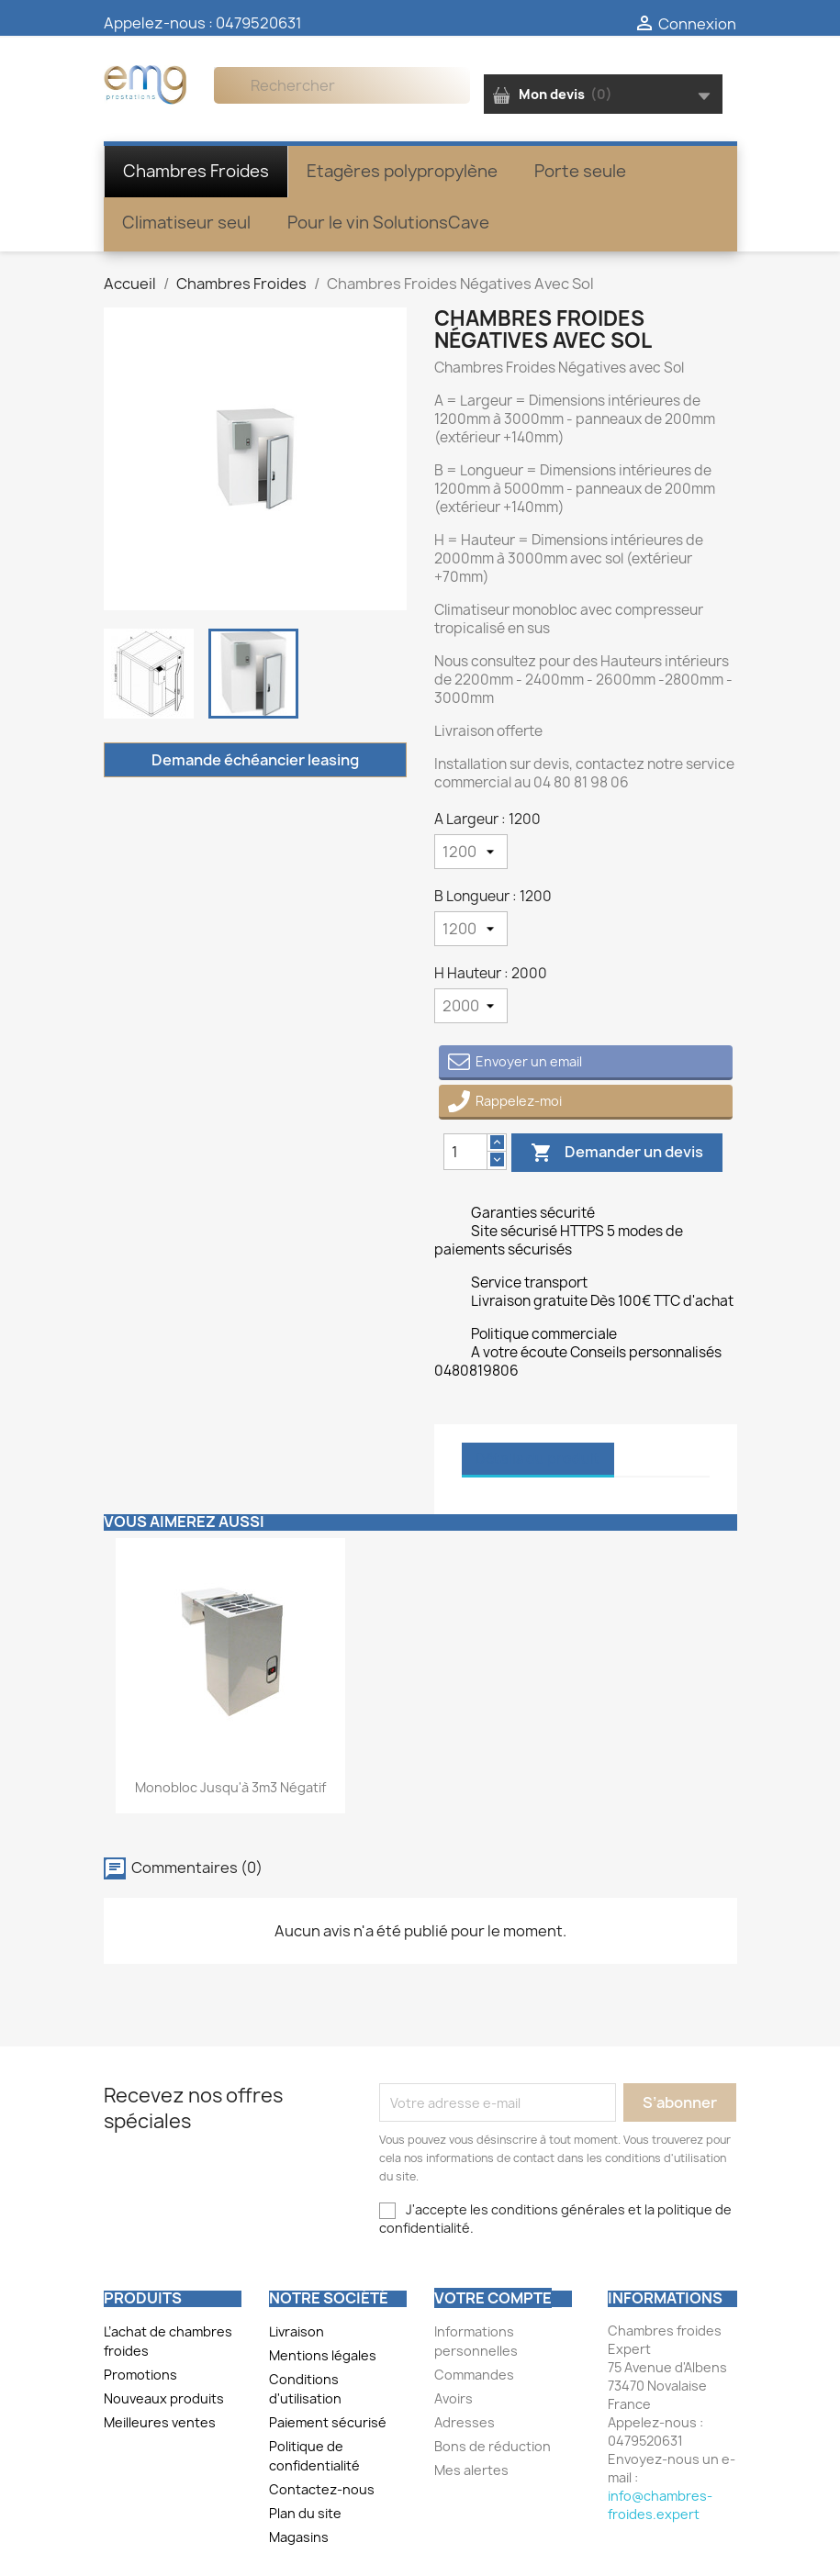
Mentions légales (322, 2355)
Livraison (296, 2331)
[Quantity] (465, 1151)
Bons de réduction (492, 2446)
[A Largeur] (471, 851)
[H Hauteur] (471, 1005)
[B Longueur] (471, 928)
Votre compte (493, 2298)
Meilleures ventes (160, 2422)
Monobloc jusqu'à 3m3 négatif (230, 1787)
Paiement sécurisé (327, 2422)
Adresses (464, 2422)
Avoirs (453, 2398)
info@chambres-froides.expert (660, 2505)
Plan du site (305, 2513)
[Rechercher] (342, 85)
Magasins (299, 2537)
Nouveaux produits (164, 2398)
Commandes (474, 2374)
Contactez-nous (322, 2489)
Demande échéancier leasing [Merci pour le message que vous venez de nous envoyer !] (255, 760)
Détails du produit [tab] (538, 1458)
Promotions (140, 2374)
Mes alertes (471, 2470)
